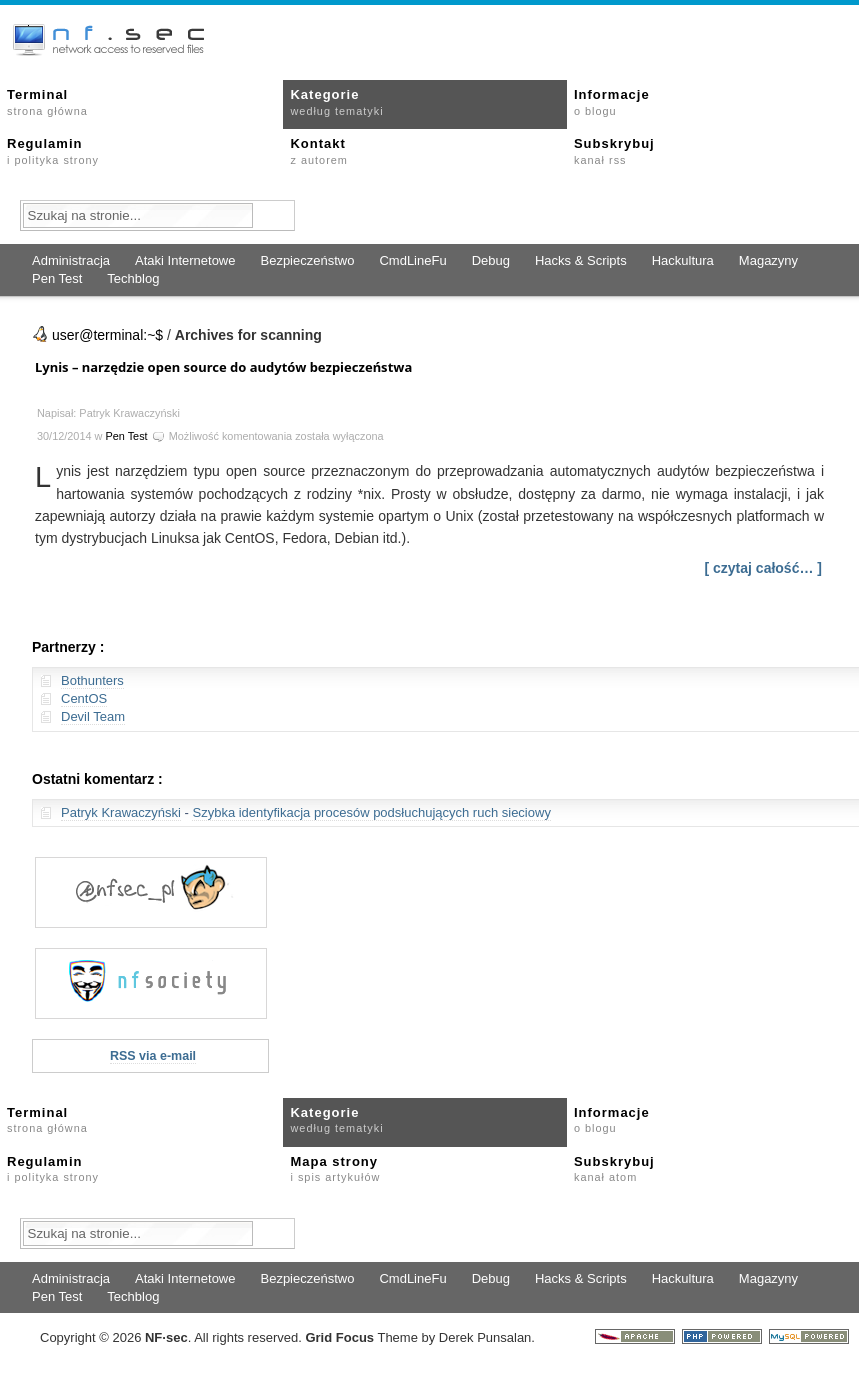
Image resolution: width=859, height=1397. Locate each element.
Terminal (47, 102)
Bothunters (92, 680)
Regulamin (53, 151)
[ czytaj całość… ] (764, 568)
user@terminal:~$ (107, 335)
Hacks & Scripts (581, 260)
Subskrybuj (614, 151)
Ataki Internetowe (185, 260)
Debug (491, 260)
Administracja (71, 260)
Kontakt (318, 151)
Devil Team (93, 716)
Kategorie (336, 102)
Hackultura (683, 260)
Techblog (133, 278)
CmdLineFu (412, 260)
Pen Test (57, 278)
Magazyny (768, 260)
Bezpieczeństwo (307, 260)
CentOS (84, 698)
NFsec (166, 1337)
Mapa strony (335, 1169)
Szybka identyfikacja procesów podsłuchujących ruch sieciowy (371, 812)
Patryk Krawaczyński (121, 812)
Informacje (612, 102)
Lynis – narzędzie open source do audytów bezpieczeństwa (223, 367)
